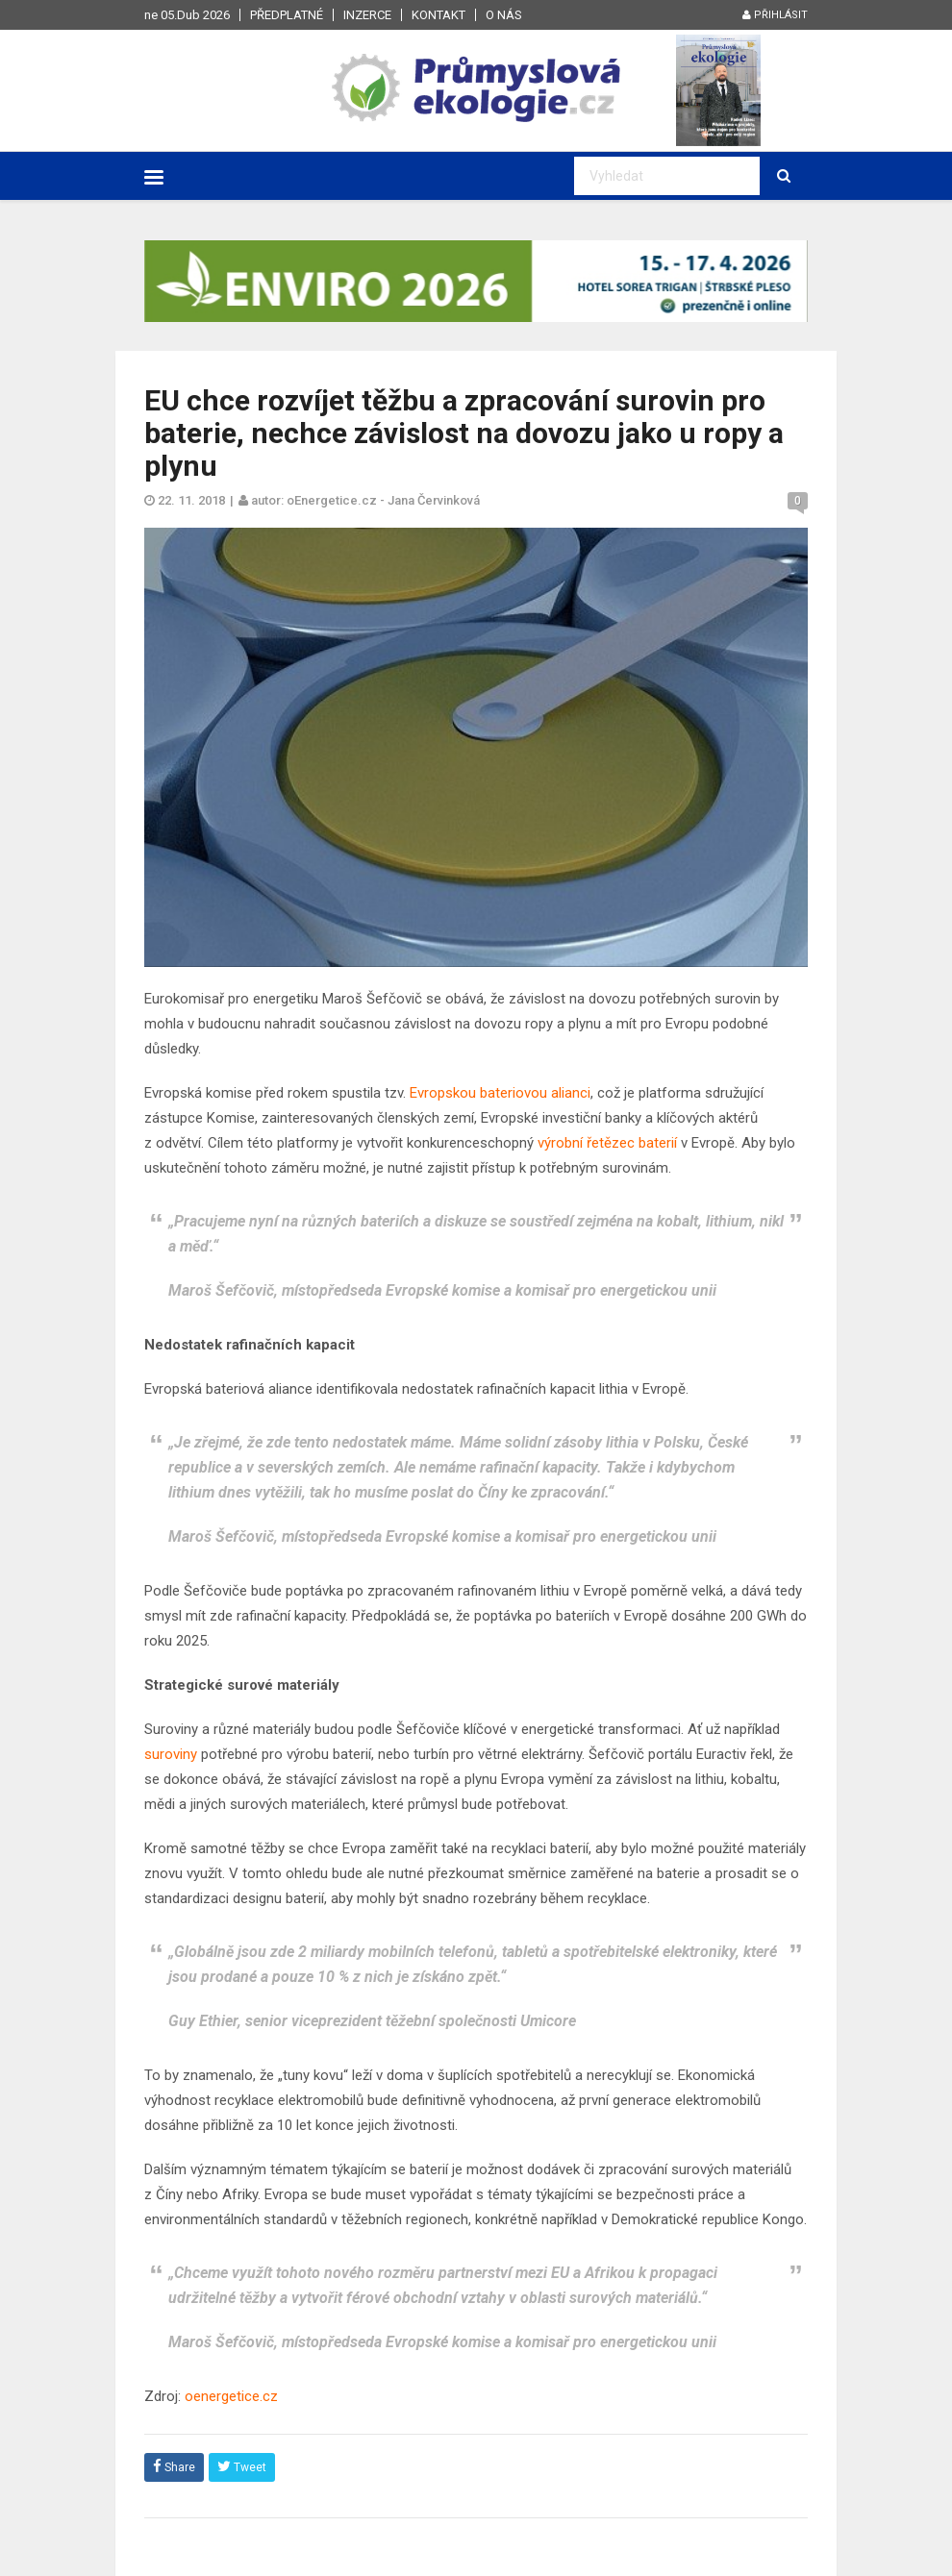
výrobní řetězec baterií (607, 1143)
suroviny (170, 1754)
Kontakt (438, 15)
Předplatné (286, 15)
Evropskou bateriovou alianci (500, 1093)
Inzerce (367, 15)
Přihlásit (775, 15)
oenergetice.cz (231, 2396)
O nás (504, 15)
